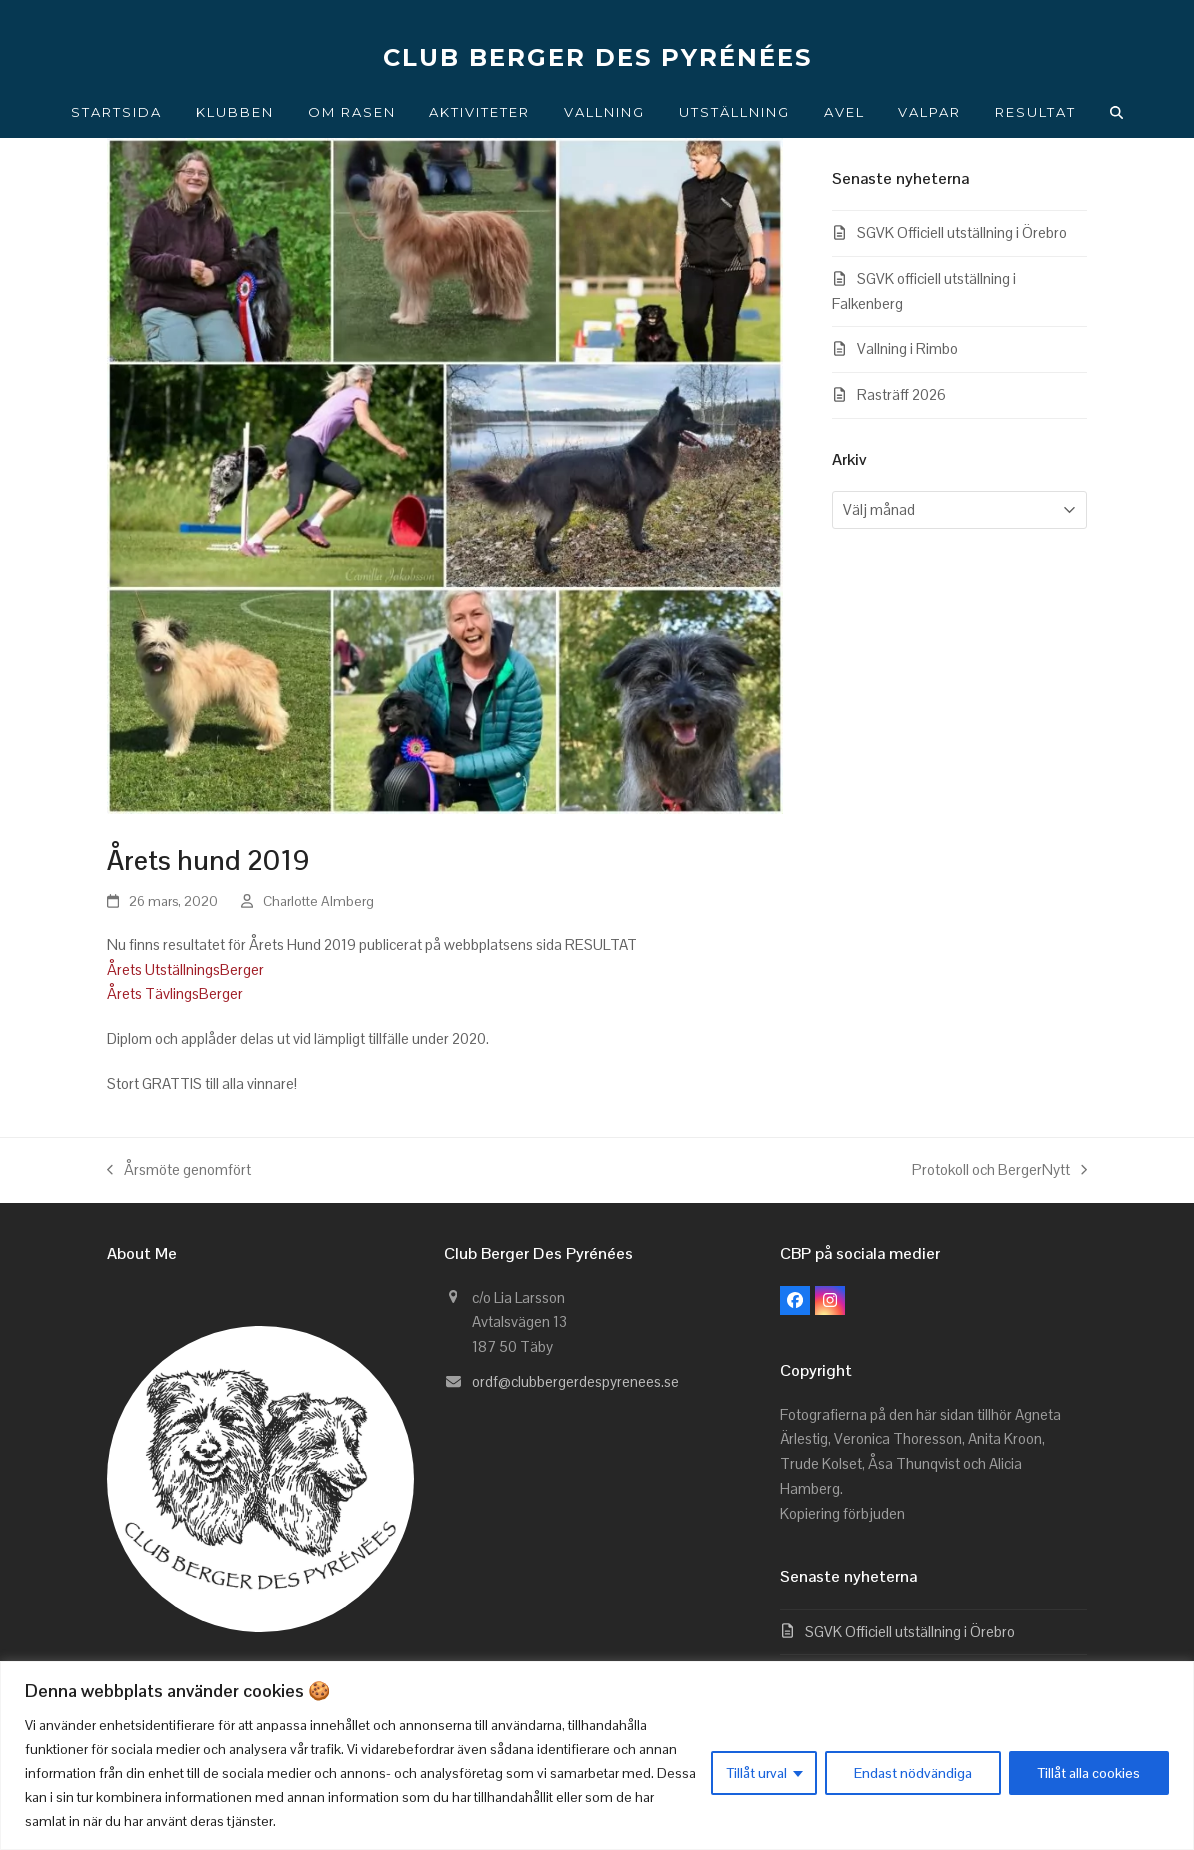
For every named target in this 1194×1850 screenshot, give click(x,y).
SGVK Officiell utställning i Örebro (962, 232)
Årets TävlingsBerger (175, 993)
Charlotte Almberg (318, 901)
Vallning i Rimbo (907, 348)
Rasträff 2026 (901, 394)
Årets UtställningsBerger (185, 969)
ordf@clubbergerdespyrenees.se (575, 1381)
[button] (1117, 112)
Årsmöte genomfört (179, 1171)
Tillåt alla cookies (1089, 1773)
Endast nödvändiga (913, 1773)
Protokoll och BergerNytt (999, 1171)
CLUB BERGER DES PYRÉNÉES (597, 57)
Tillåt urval (757, 1773)
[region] (597, 1755)
